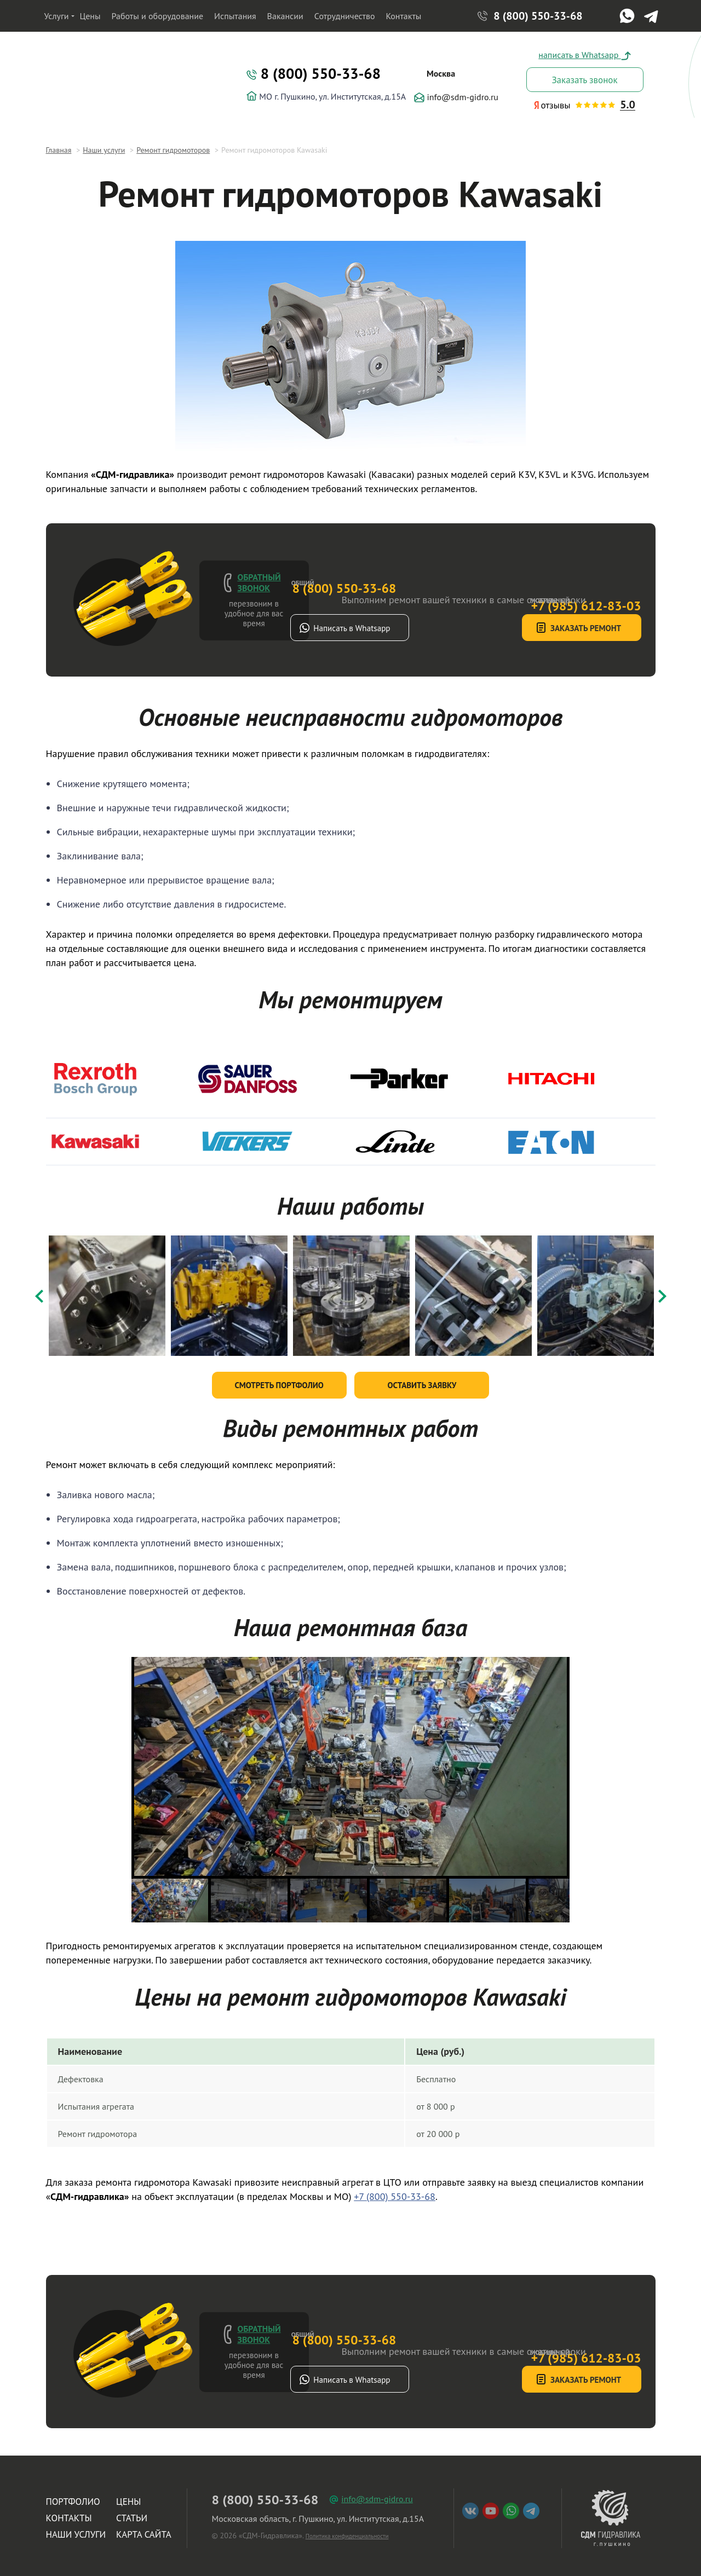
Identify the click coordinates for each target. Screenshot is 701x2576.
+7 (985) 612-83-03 (534, 572)
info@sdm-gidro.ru (456, 96)
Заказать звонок (584, 80)
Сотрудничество (344, 15)
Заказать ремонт (539, 628)
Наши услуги (76, 2529)
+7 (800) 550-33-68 (394, 2191)
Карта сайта (143, 2529)
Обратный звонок (259, 582)
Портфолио (73, 2497)
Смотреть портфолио (278, 1380)
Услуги (56, 15)
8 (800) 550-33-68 (537, 16)
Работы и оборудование (158, 15)
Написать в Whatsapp (399, 628)
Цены (90, 15)
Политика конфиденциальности (347, 2531)
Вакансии (285, 15)
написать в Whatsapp (584, 54)
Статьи (131, 2513)
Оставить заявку (421, 1380)
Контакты (404, 15)
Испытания (235, 15)
